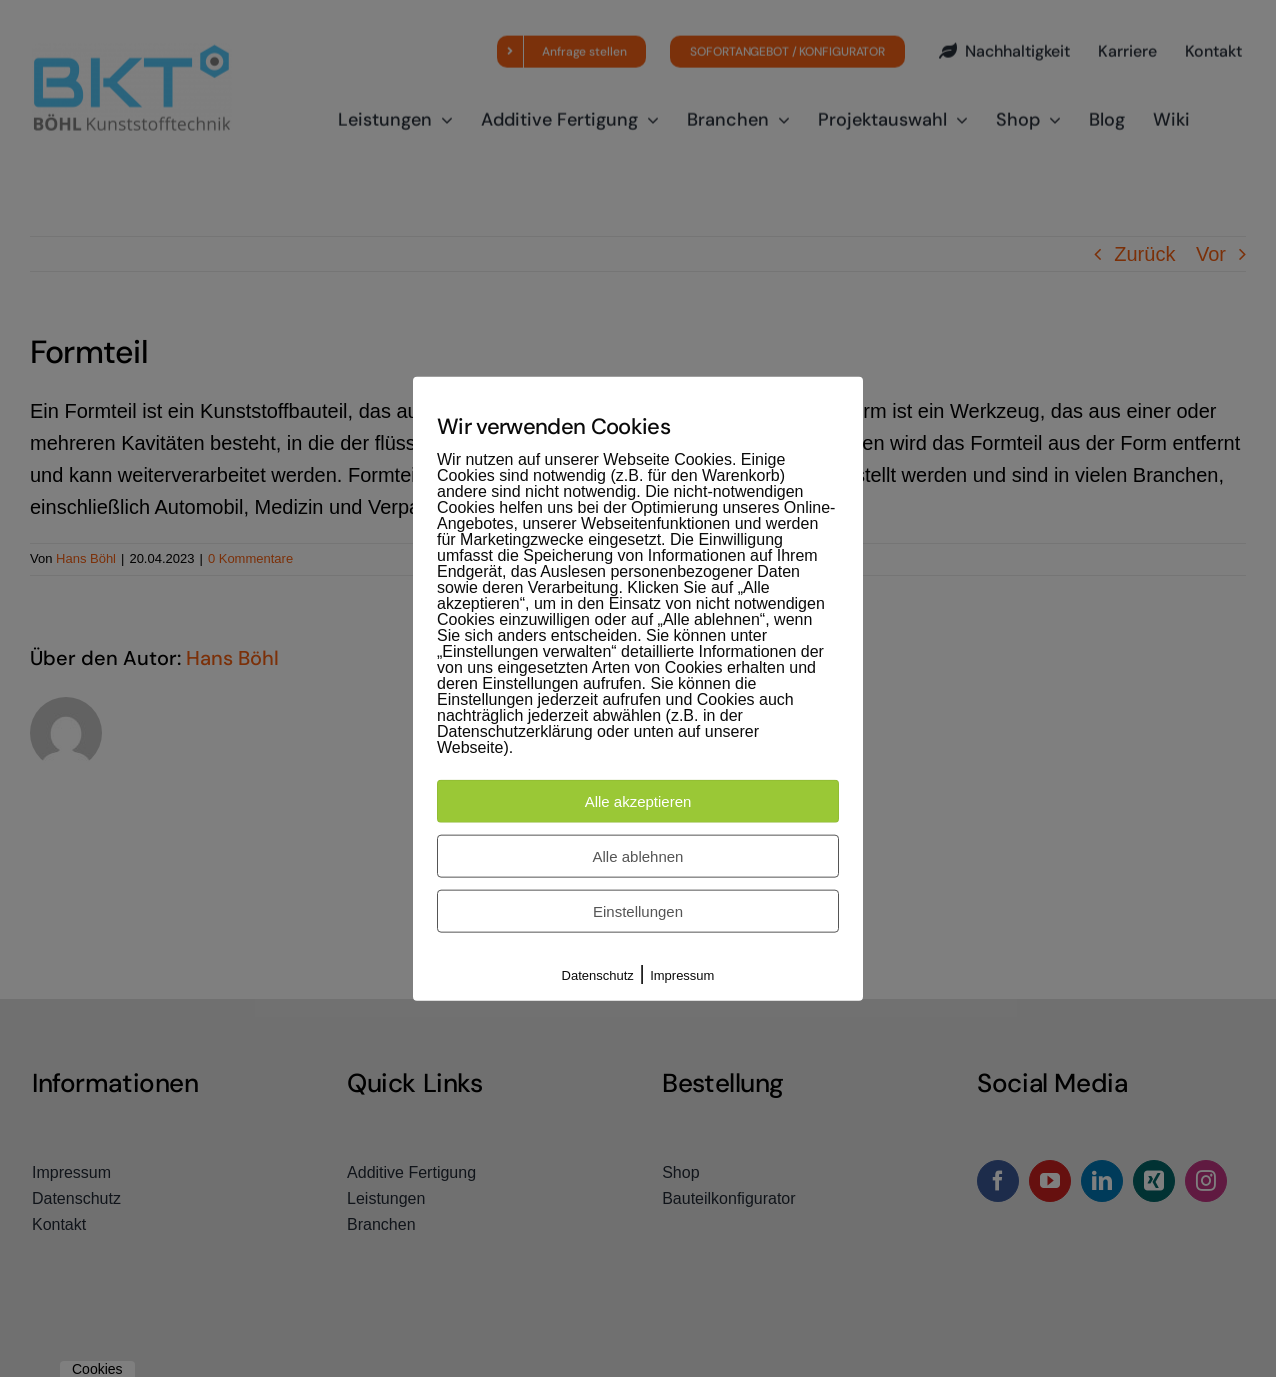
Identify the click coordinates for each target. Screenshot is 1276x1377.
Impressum (682, 975)
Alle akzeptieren (638, 801)
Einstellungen (638, 911)
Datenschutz (598, 975)
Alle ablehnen (638, 856)
